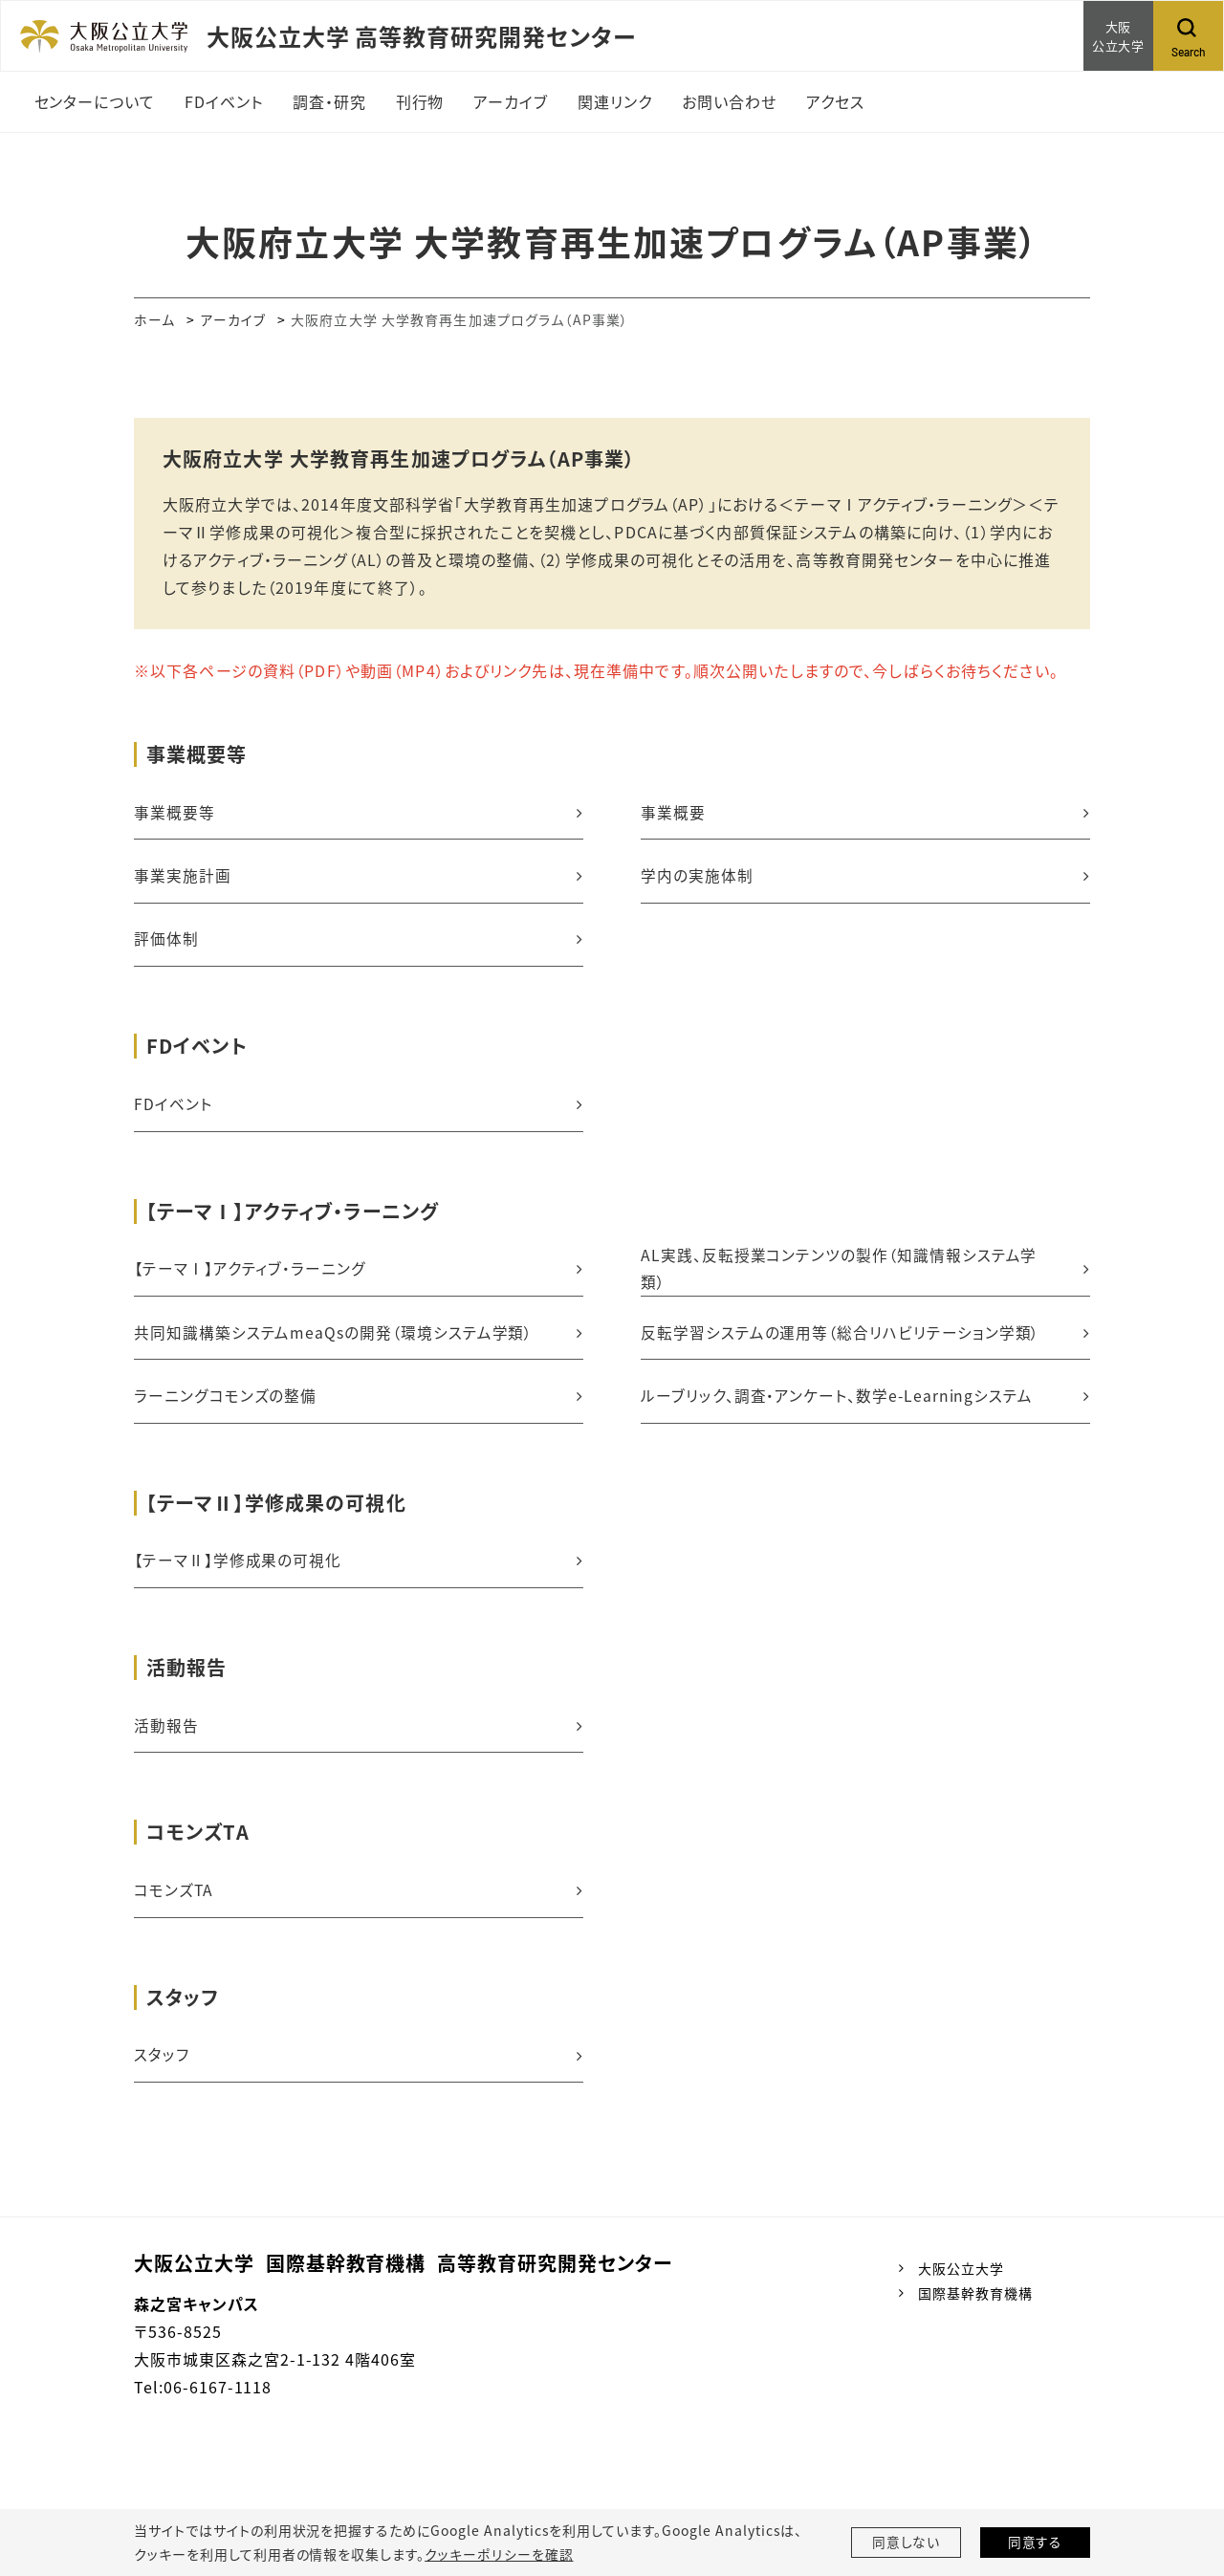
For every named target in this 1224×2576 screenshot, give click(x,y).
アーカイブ (234, 319)
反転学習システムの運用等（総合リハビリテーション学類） (840, 1338)
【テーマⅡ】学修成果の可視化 (237, 1569)
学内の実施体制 (697, 876)
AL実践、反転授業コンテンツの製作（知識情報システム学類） (839, 1274)
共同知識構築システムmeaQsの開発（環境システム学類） (334, 1338)
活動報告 (166, 1735)
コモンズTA (174, 1900)
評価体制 (166, 941)
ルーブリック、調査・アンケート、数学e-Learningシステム (838, 1402)
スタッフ (161, 2067)
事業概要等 (174, 812)
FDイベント (173, 1108)
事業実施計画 (182, 876)
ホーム (154, 319)
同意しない (906, 2542)
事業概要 (673, 812)
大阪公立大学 (961, 2280)
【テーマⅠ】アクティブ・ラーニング (249, 1273)
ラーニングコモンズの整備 (225, 1402)
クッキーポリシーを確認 (498, 2554)
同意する (1035, 2542)
